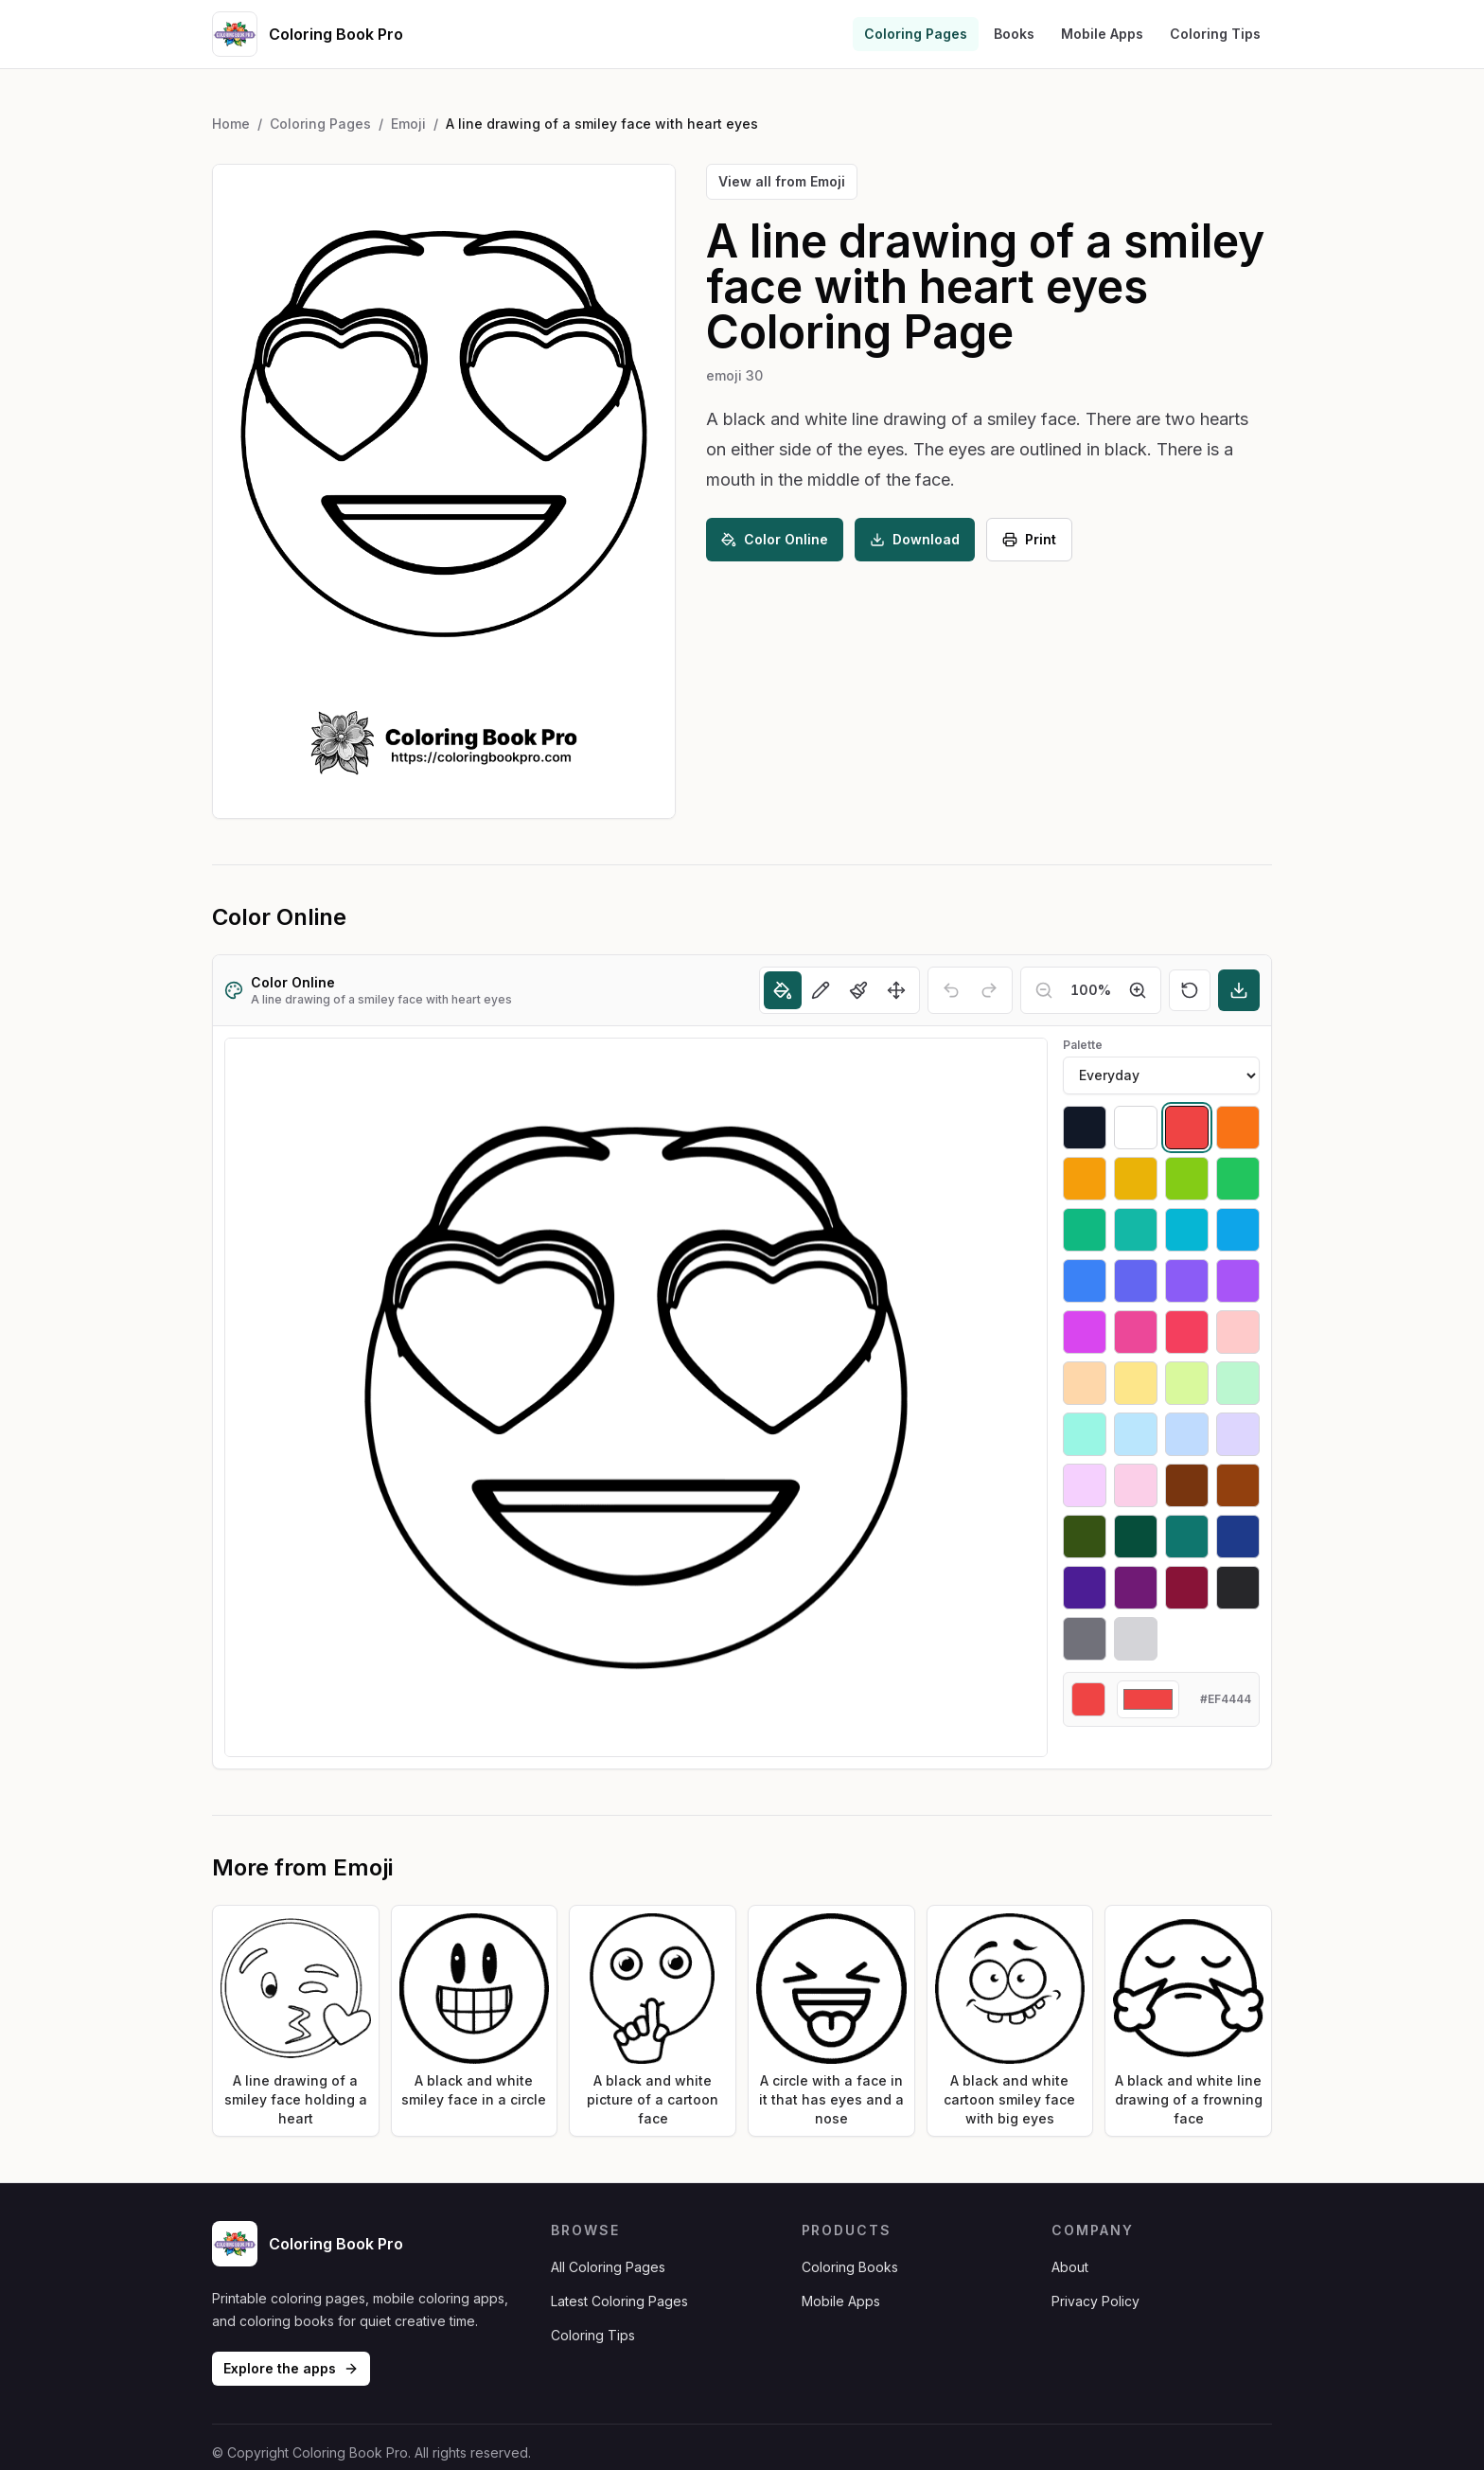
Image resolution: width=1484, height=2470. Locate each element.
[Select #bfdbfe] (1187, 1434)
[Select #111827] (1084, 1127)
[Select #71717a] (1084, 1639)
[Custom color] (1148, 1699)
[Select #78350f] (1187, 1485)
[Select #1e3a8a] (1238, 1536)
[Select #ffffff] (1135, 1127)
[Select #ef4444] (1187, 1127)
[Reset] (1189, 990)
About (1069, 2267)
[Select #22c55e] (1238, 1178)
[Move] (896, 990)
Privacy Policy (1095, 2301)
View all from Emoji (781, 181)
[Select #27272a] (1238, 1587)
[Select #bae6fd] (1135, 1434)
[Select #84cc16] (1187, 1178)
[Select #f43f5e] (1187, 1332)
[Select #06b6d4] (1187, 1230)
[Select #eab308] (1135, 1178)
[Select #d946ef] (1084, 1332)
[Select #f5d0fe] (1084, 1485)
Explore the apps (291, 2368)
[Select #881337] (1187, 1587)
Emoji (408, 124)
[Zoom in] (1138, 990)
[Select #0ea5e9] (1238, 1230)
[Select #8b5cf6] (1187, 1281)
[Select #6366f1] (1135, 1281)
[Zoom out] (1044, 990)
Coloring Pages (915, 34)
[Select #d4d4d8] (1135, 1639)
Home (231, 124)
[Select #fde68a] (1135, 1383)
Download (915, 539)
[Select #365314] (1084, 1536)
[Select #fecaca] (1238, 1332)
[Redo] (989, 990)
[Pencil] (820, 990)
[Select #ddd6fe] (1238, 1434)
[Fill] (783, 990)
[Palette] (1161, 1075)
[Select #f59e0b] (1084, 1178)
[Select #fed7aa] (1084, 1383)
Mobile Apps (1102, 34)
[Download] (1239, 990)
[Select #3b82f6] (1084, 1281)
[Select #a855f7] (1238, 1281)
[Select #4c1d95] (1084, 1587)
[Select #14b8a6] (1135, 1230)
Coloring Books (850, 2267)
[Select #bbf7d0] (1238, 1383)
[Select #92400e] (1238, 1485)
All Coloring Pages (608, 2267)
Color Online (774, 539)
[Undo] (951, 990)
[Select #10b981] (1084, 1230)
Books (1014, 34)
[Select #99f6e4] (1084, 1434)
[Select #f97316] (1238, 1127)
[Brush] (858, 990)
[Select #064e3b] (1135, 1536)
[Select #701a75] (1135, 1587)
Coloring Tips (1215, 34)
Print (1029, 539)
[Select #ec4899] (1135, 1332)
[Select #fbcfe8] (1135, 1485)
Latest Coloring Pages (619, 2301)
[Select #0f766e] (1187, 1536)
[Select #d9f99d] (1187, 1383)
